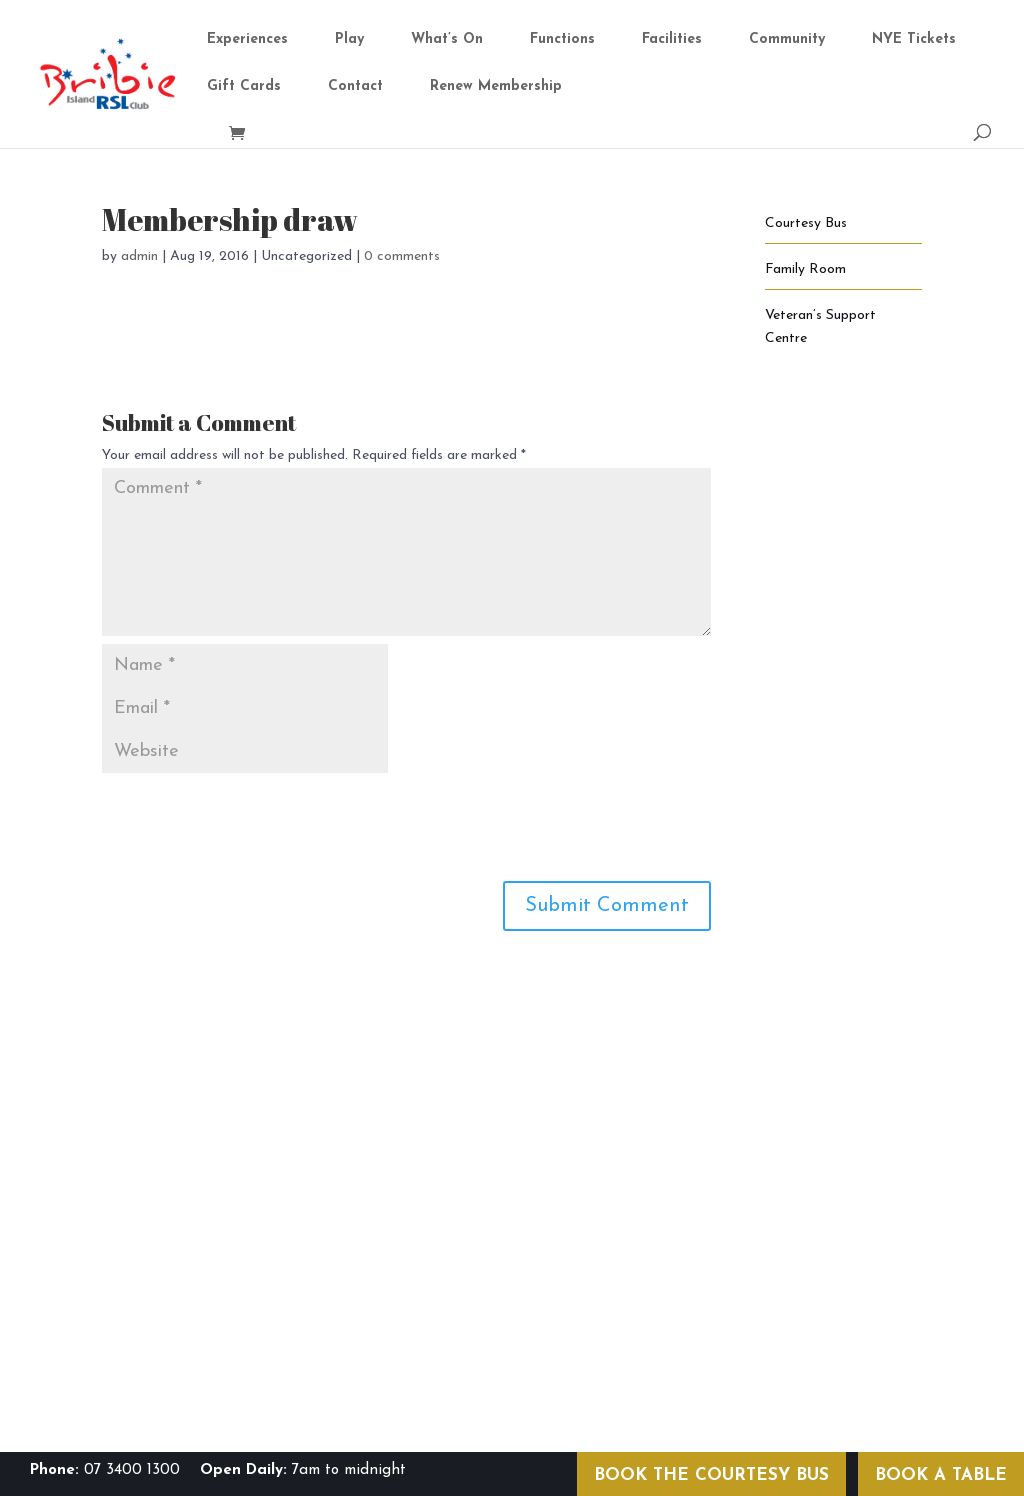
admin (139, 256)
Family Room (805, 269)
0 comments (402, 256)
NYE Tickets (914, 40)
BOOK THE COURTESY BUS (711, 1475)
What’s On (447, 40)
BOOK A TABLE (941, 1475)
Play (349, 40)
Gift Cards (244, 87)
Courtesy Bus (806, 223)
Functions (562, 40)
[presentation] (254, 822)
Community (787, 40)
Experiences (247, 40)
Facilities (672, 40)
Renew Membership (496, 87)
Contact (355, 87)
